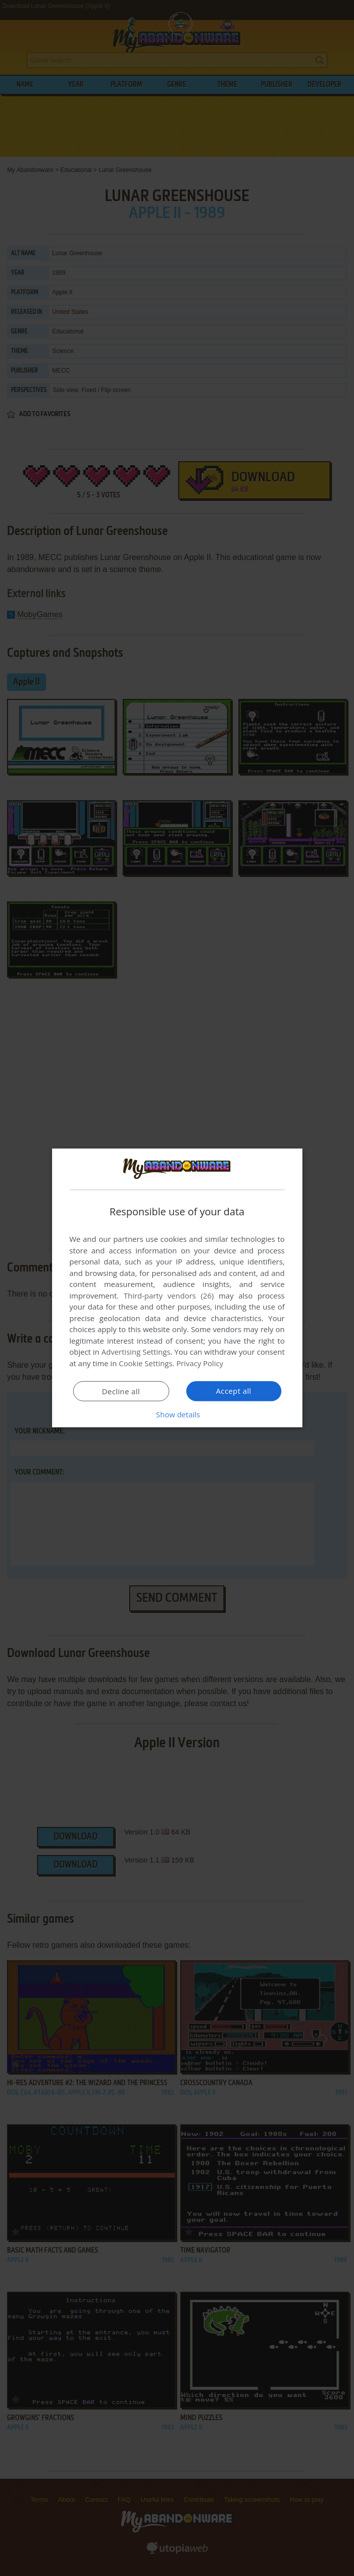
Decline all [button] (121, 1391)
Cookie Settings (145, 1363)
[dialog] (177, 1288)
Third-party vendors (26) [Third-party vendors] (169, 1296)
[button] (177, 1414)
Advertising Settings (136, 1352)
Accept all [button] (233, 1391)
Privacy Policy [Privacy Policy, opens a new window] (199, 1363)
